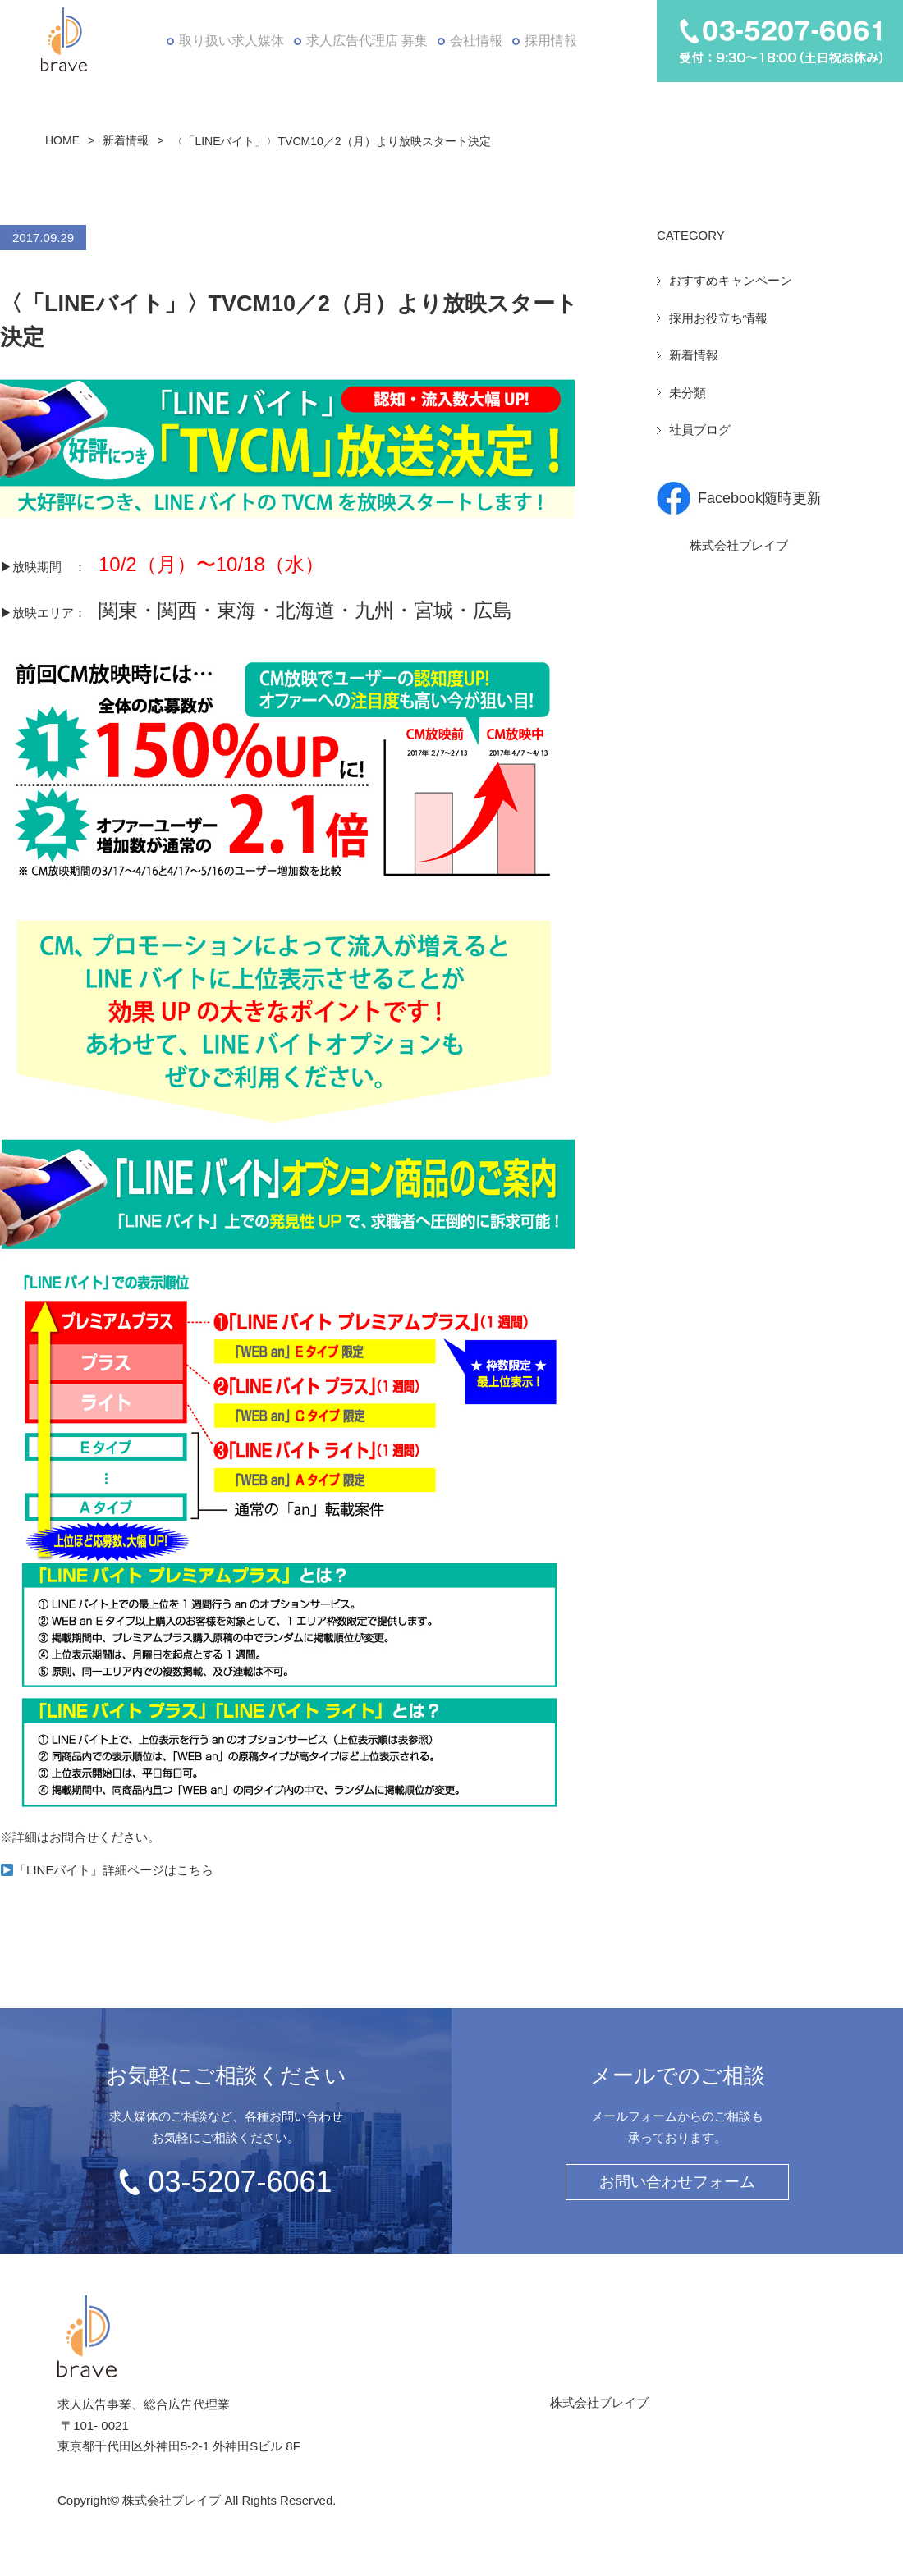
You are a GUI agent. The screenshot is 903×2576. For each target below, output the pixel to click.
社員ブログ (700, 430)
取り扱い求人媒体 (228, 41)
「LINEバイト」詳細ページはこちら (107, 1870)
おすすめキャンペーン (730, 280)
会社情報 (474, 41)
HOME (62, 140)
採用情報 (552, 41)
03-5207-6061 (240, 2182)
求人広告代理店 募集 (363, 41)
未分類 (687, 393)
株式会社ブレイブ (739, 545)
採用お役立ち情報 (718, 318)
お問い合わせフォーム (677, 2181)
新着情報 (126, 140)
